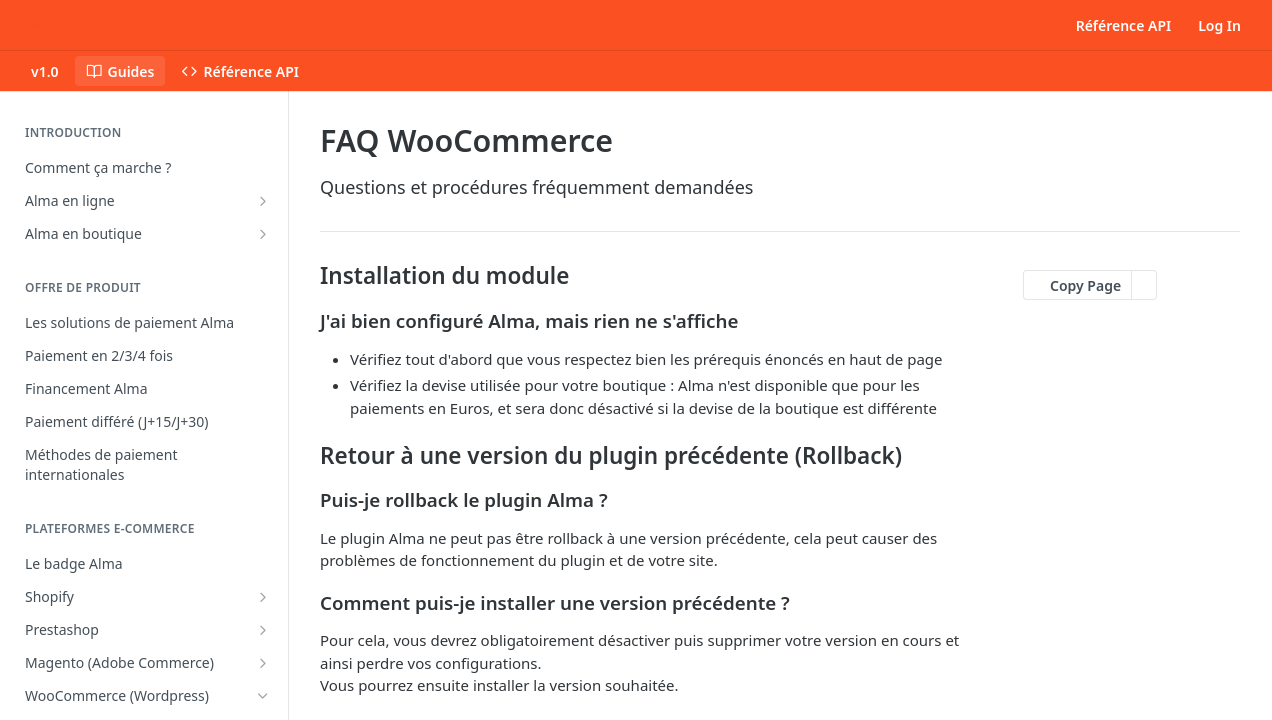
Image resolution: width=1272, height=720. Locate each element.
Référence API (1124, 25)
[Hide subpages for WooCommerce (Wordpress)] (263, 696)
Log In (1219, 25)
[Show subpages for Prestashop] (263, 630)
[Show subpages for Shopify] (263, 597)
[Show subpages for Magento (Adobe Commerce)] (263, 663)
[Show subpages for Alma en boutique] (263, 234)
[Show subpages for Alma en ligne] (263, 201)
